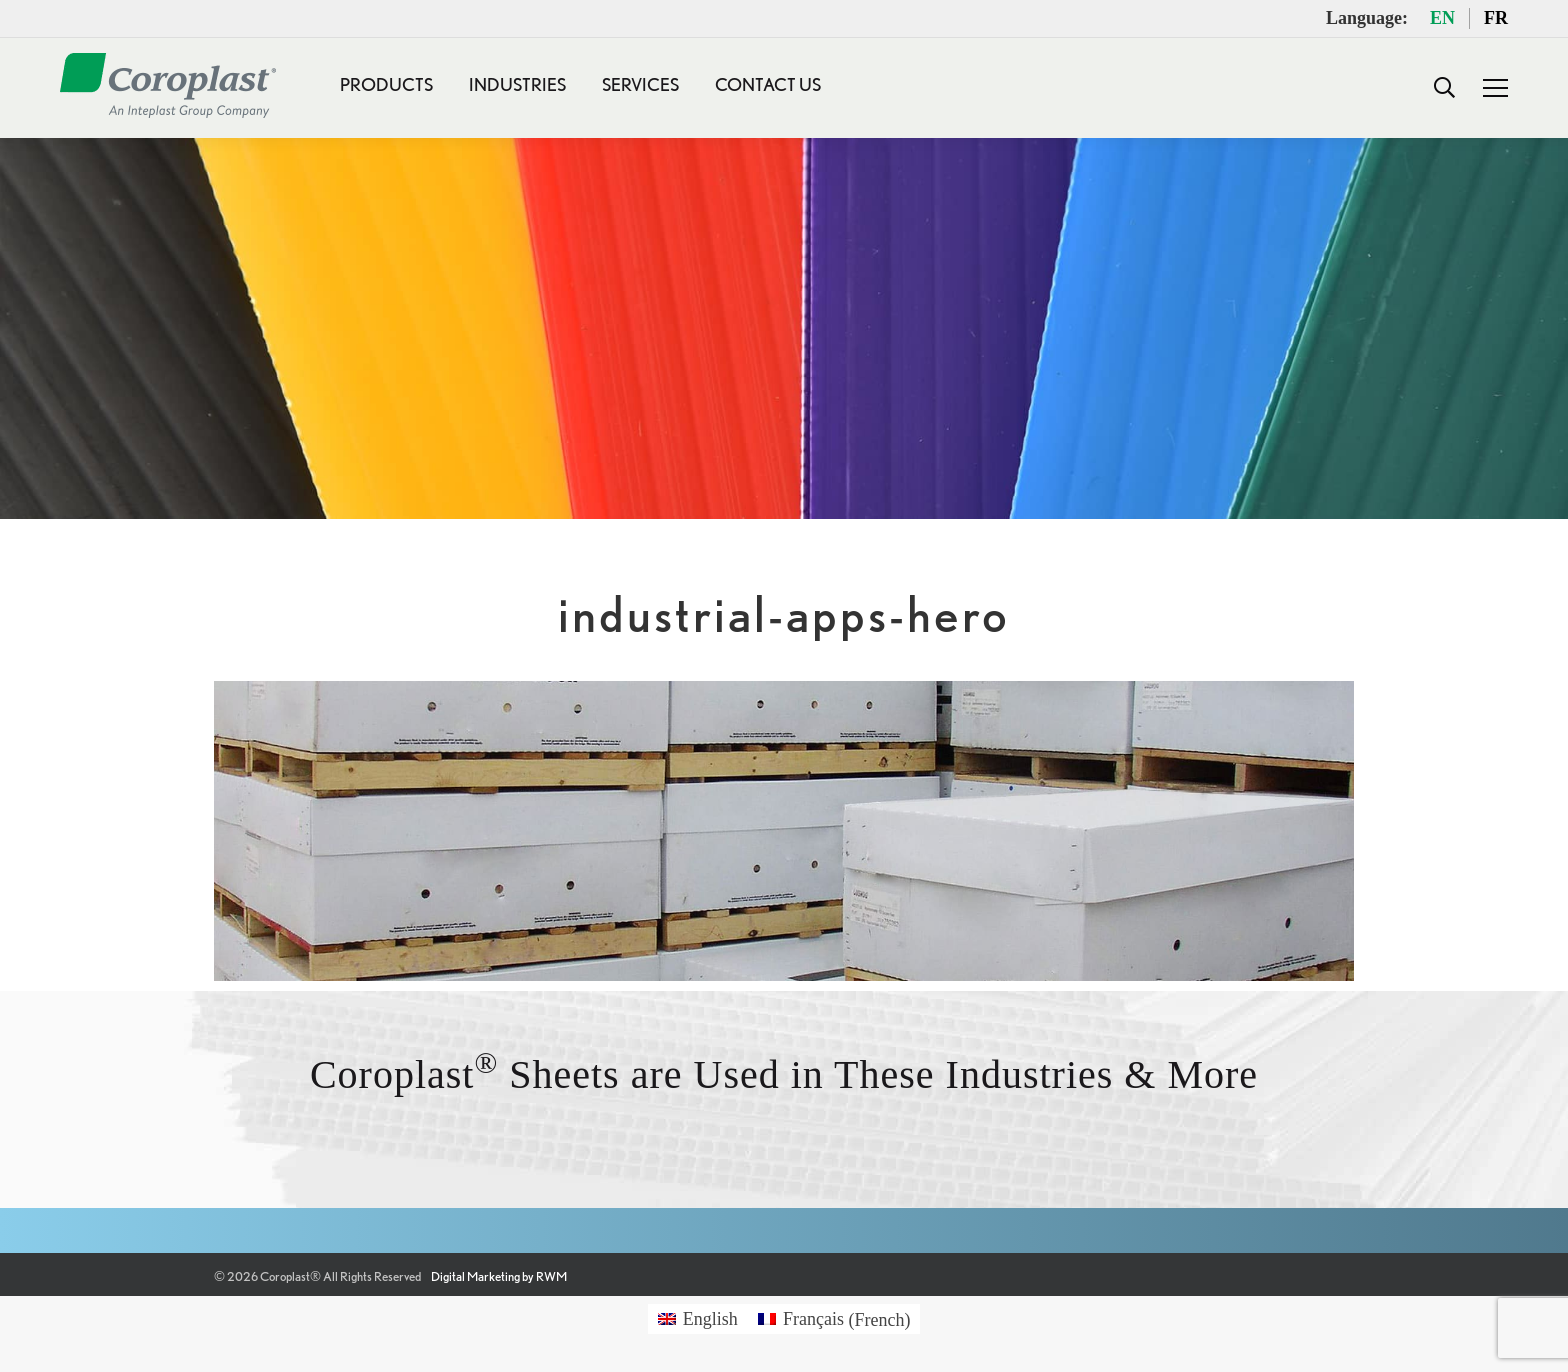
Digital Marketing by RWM (499, 1276)
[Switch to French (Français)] (834, 1319)
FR (1496, 18)
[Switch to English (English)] (698, 1319)
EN (1442, 18)
